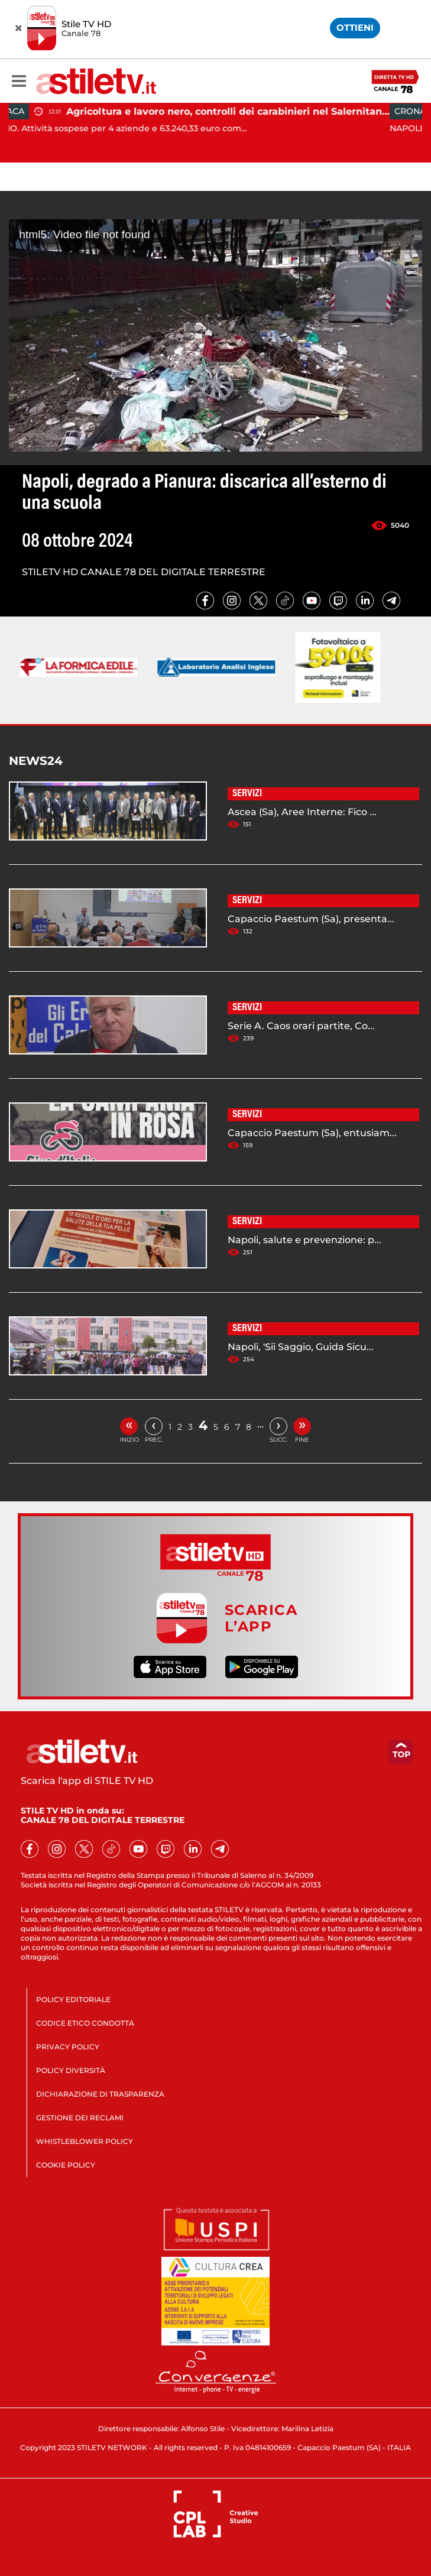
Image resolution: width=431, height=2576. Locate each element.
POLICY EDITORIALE (73, 1999)
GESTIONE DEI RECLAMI (80, 2117)
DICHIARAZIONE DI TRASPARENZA (100, 2094)
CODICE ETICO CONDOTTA (85, 2023)
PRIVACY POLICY (67, 2046)
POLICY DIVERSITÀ (70, 2070)
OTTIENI (355, 27)
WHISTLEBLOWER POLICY (84, 2141)
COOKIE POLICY (65, 2164)
